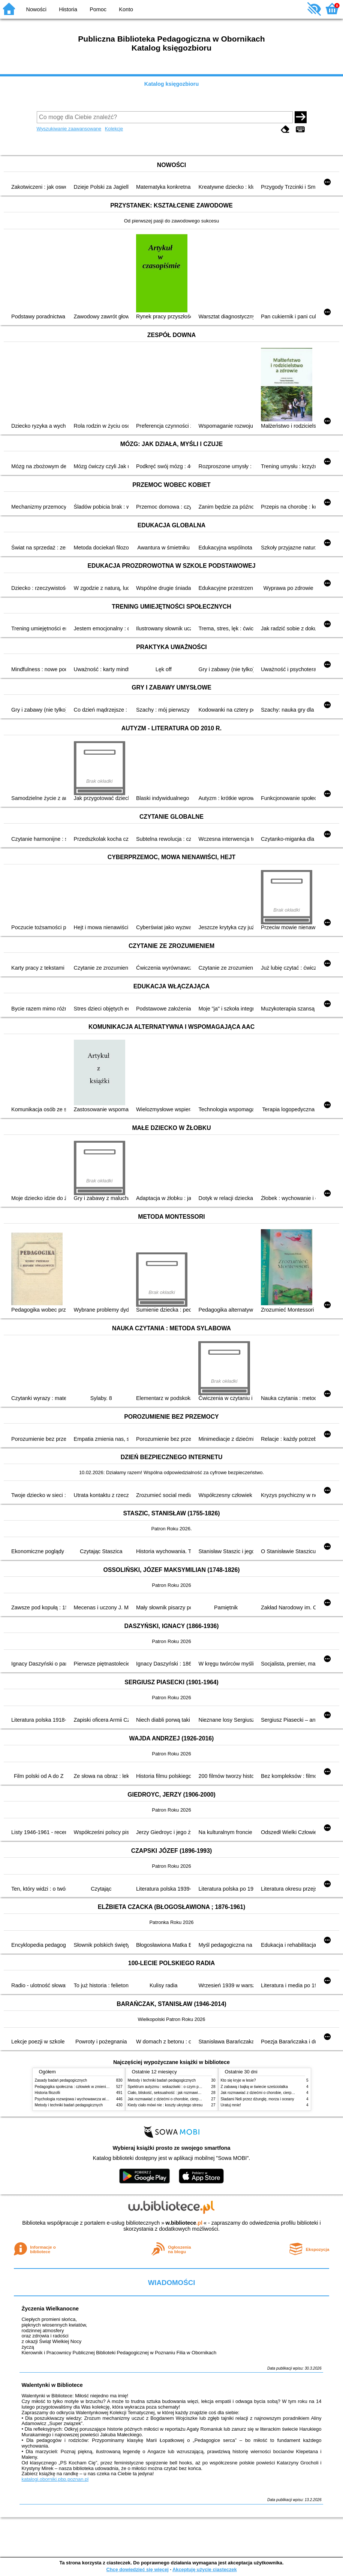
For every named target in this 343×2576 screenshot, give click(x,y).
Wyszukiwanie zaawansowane (69, 128)
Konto (126, 9)
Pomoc (98, 9)
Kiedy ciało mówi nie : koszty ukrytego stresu (165, 2105)
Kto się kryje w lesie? (238, 2080)
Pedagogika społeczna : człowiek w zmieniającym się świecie (86, 2087)
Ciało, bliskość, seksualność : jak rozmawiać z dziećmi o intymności (184, 2093)
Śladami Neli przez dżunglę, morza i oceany (257, 2099)
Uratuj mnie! (231, 2105)
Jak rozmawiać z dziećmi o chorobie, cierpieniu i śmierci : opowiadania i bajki (192, 2099)
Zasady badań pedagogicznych (61, 2080)
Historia (68, 9)
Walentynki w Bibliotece (51, 2385)
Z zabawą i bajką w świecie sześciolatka (254, 2087)
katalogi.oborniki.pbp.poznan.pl (54, 2479)
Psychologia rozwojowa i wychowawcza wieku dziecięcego (84, 2099)
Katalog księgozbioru (171, 84)
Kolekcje (114, 128)
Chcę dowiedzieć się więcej (137, 2569)
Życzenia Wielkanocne (50, 2309)
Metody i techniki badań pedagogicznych (69, 2105)
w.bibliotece (183, 2223)
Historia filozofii (47, 2093)
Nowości (36, 9)
